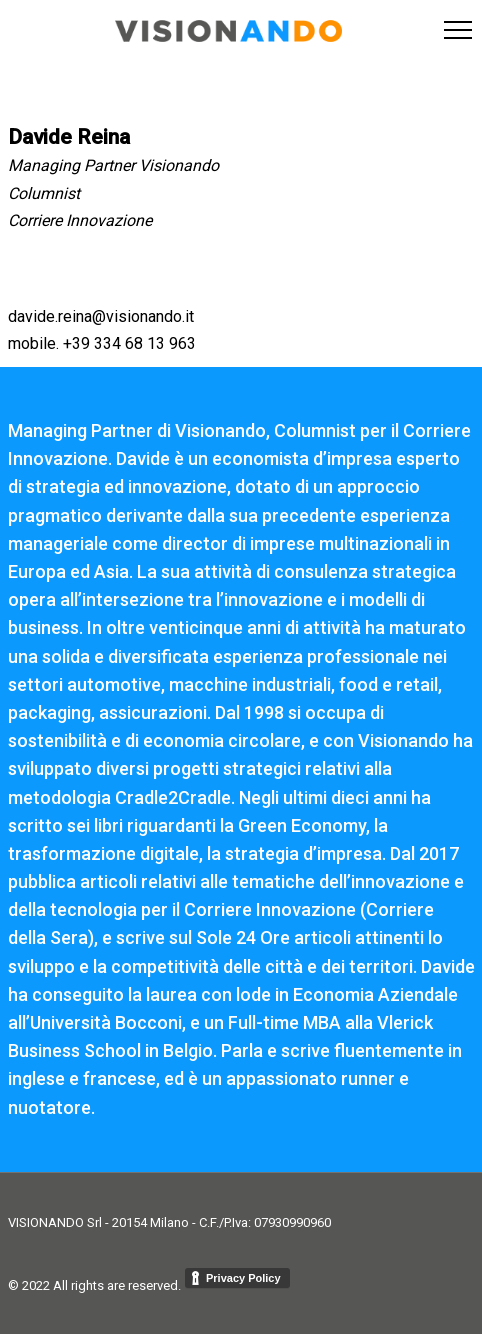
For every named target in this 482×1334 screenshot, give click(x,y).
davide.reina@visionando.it (101, 316)
